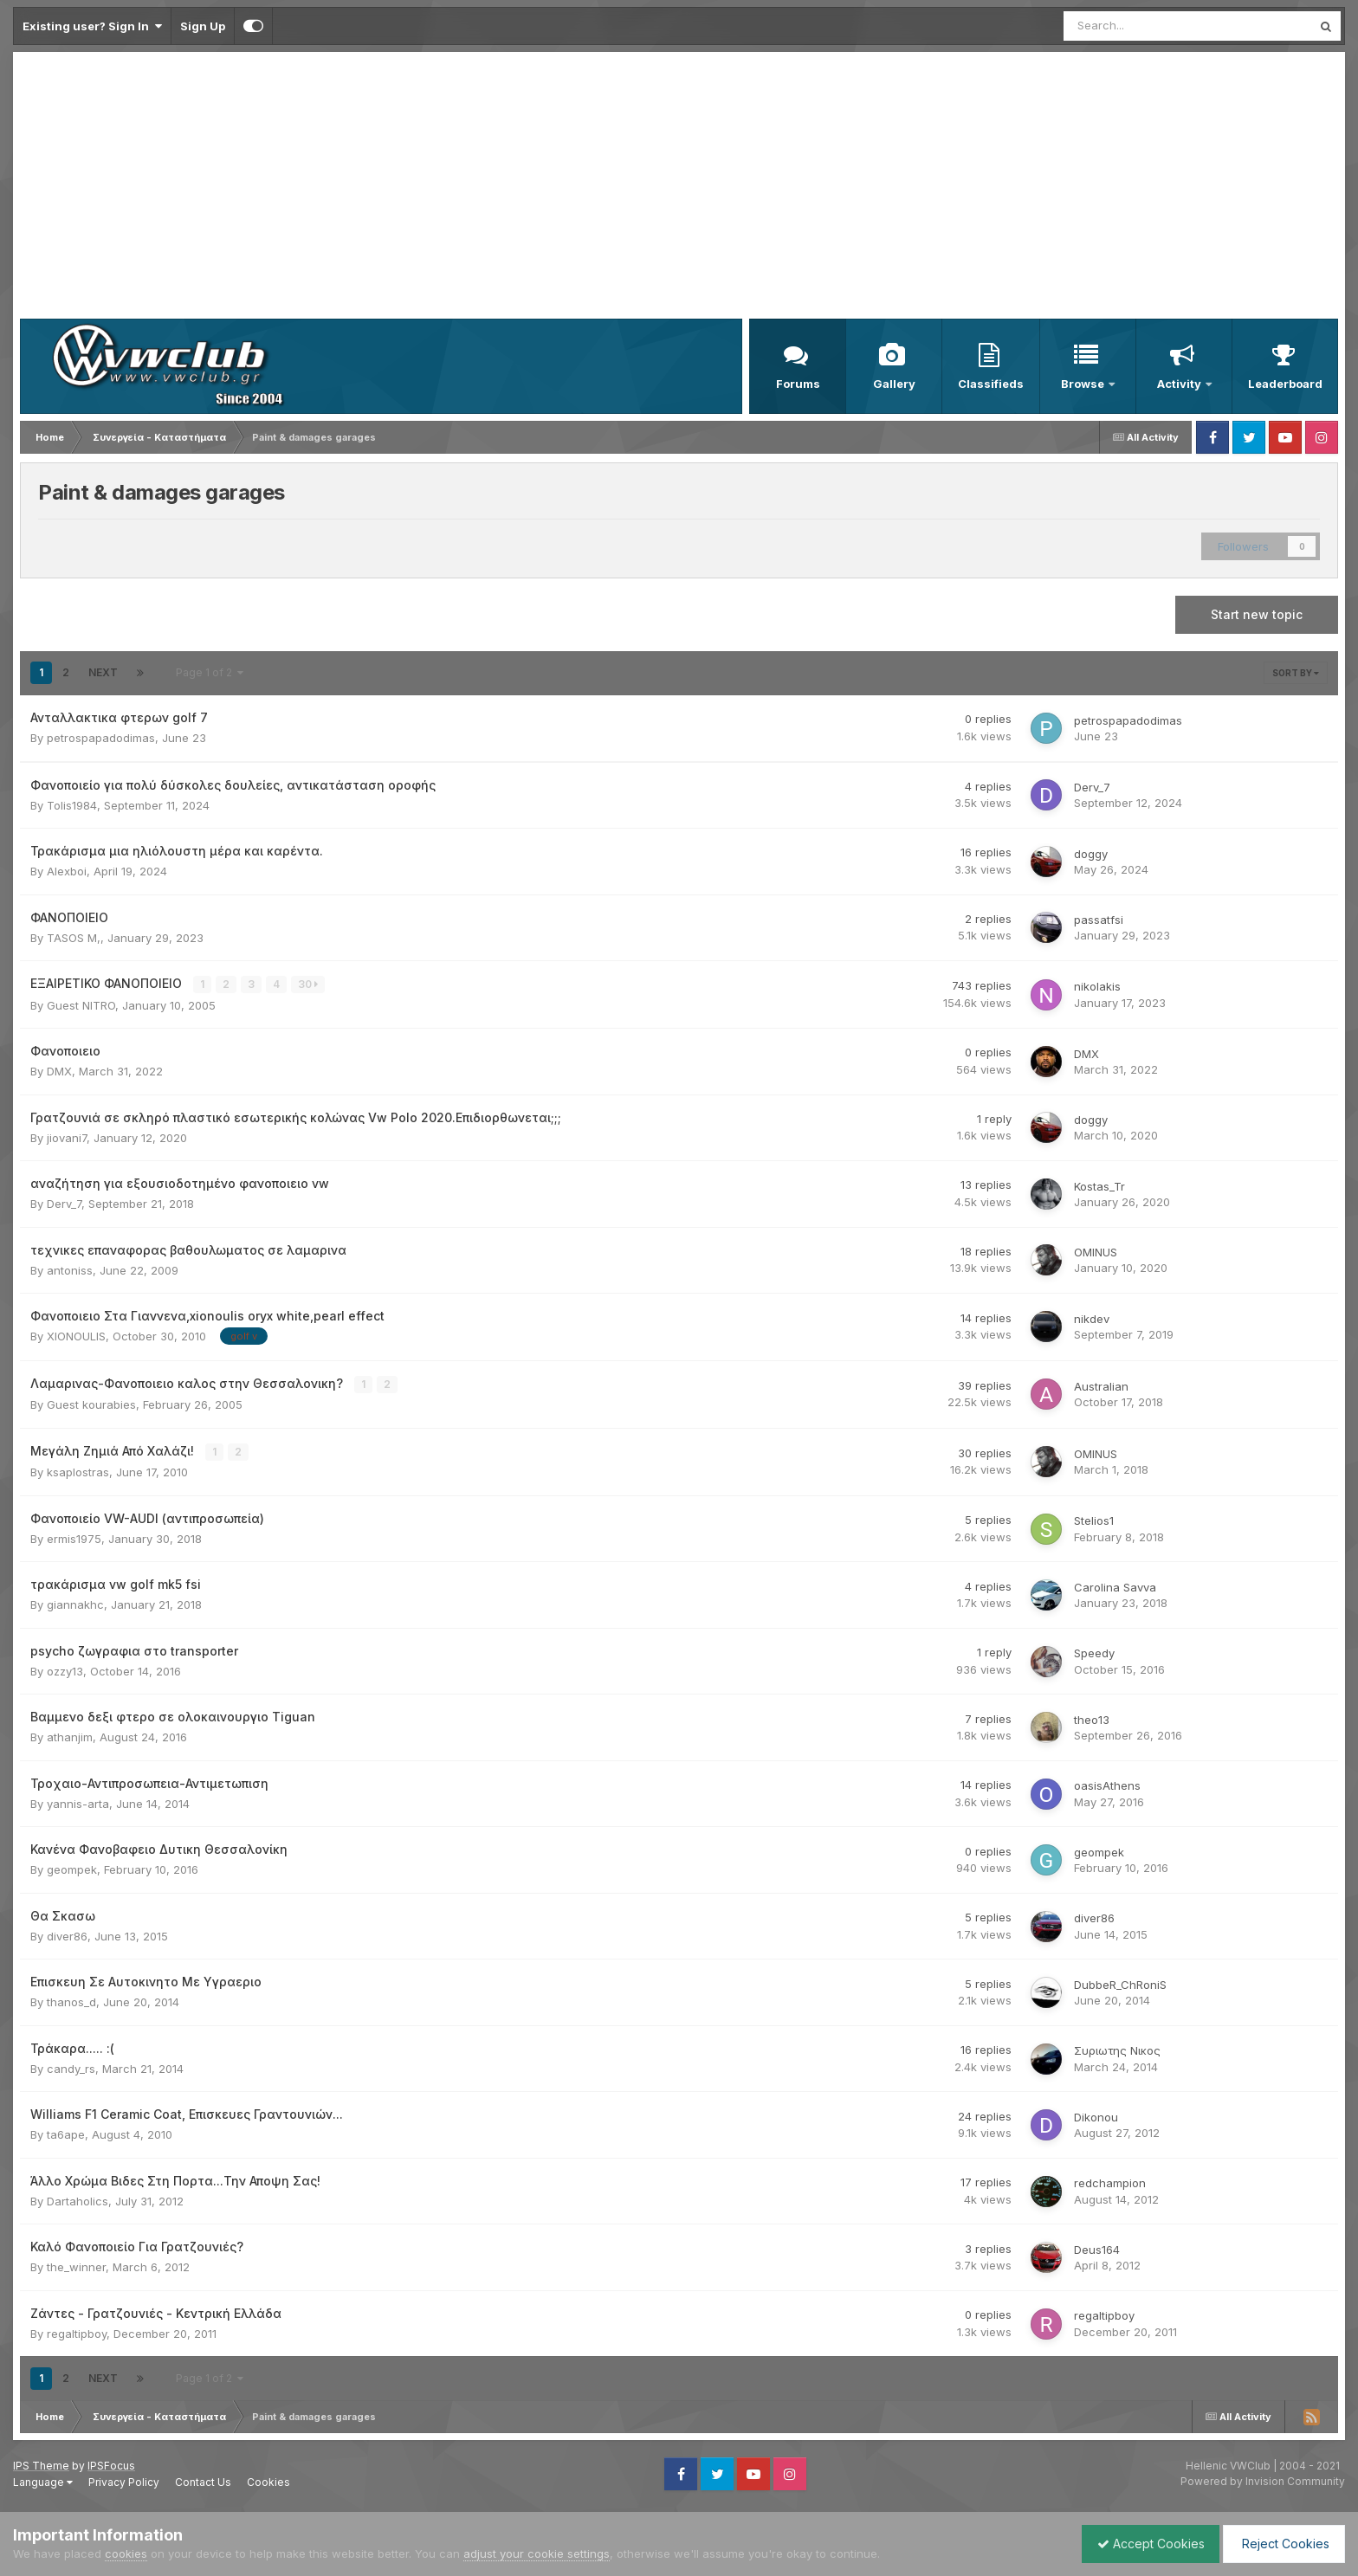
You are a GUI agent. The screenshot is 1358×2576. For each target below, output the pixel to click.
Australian (1101, 1385)
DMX (59, 1071)
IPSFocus (111, 2463)
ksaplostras (78, 1471)
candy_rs (71, 2067)
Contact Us (203, 2480)
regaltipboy (77, 2332)
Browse (1084, 384)
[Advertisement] (679, 189)
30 (309, 984)
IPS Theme (41, 2463)
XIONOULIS (76, 1336)
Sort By (1295, 673)
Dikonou (1096, 2115)
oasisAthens (1107, 1785)
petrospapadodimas (101, 738)
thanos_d (71, 2001)
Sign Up (202, 26)
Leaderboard (1285, 384)
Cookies (268, 2480)
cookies (126, 2553)
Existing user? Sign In (92, 26)
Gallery (894, 384)
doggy (1091, 854)
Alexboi (67, 871)
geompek (72, 1869)
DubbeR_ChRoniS (1120, 1983)
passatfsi (1098, 919)
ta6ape (66, 2133)
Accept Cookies (1142, 2543)
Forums (798, 384)
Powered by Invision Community (1262, 2480)
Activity (1180, 384)
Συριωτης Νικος (1117, 2049)
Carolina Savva (1115, 1585)
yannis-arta (78, 1802)
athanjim (70, 1736)
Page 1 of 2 (209, 672)
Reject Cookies (1281, 2543)
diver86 (67, 1934)
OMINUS (1095, 1252)
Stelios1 (1094, 1520)
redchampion (1110, 2182)
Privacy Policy (123, 2480)
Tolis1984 (72, 805)
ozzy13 (65, 1669)
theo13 (1091, 1718)
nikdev (1091, 1319)
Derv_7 (1092, 787)
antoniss (70, 1269)
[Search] (1142, 26)
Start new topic (1257, 614)
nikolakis (1097, 986)
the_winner (76, 2266)
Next (103, 672)
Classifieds (991, 384)
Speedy (1094, 1652)
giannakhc (75, 1604)
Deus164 (1097, 2248)
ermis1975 (74, 1537)
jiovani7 (67, 1137)
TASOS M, (73, 938)
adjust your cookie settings (536, 2553)
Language (43, 2480)
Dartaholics (77, 2199)
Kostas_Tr (1099, 1185)
